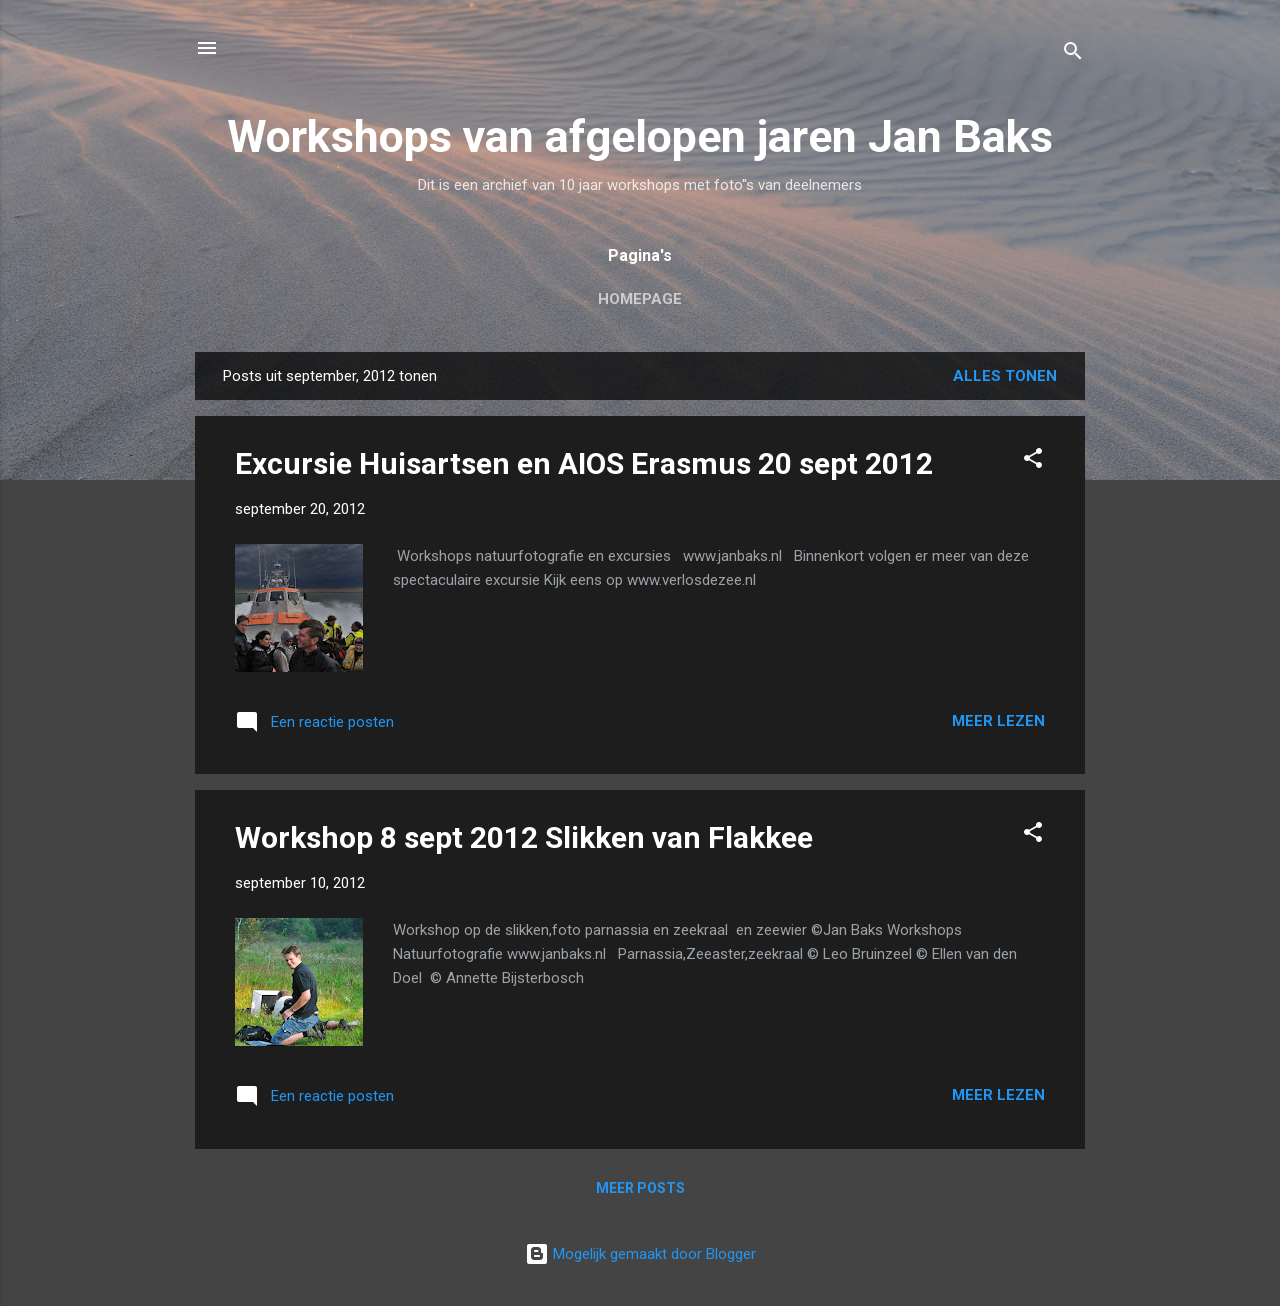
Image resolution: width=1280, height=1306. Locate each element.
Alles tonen (1005, 376)
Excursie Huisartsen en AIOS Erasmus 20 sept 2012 (584, 463)
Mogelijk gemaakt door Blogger (640, 1254)
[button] (1033, 461)
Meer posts (640, 1188)
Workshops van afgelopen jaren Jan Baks (640, 136)
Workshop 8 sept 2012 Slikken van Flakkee (524, 837)
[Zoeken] (1073, 54)
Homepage (640, 299)
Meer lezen (998, 721)
